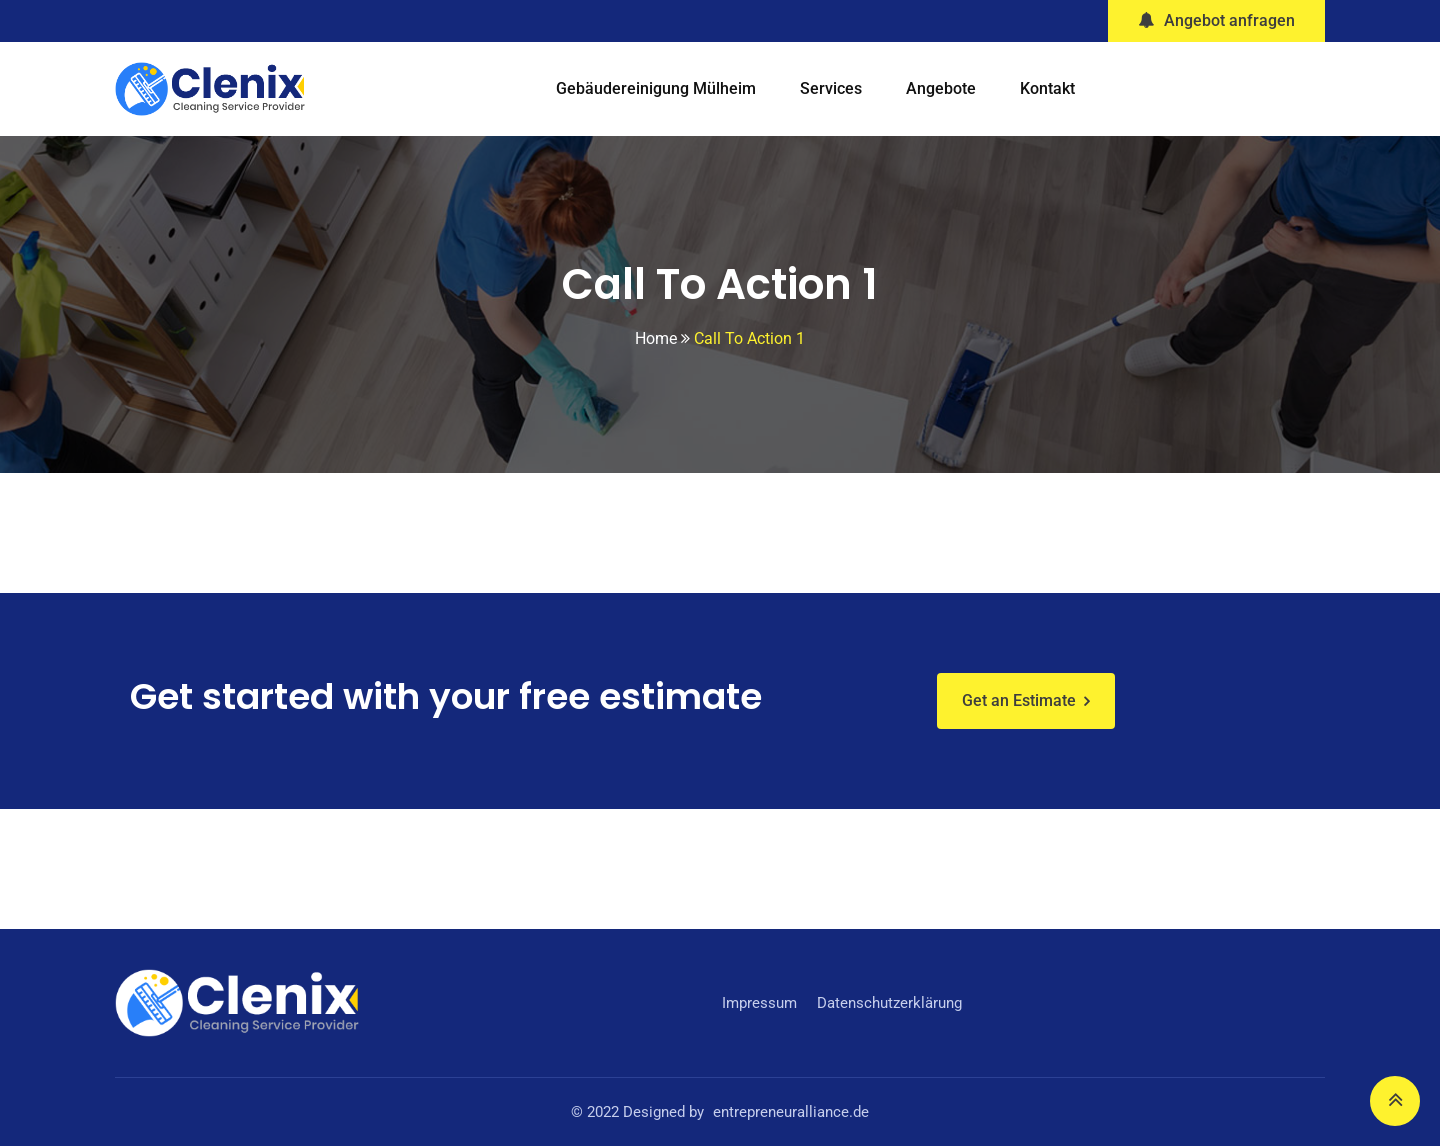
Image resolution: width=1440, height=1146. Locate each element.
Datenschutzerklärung (889, 1003)
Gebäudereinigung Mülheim (656, 88)
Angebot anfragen (1216, 20)
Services (831, 88)
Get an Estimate (1019, 700)
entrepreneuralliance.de (791, 1112)
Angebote (941, 88)
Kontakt (1047, 88)
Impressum (759, 1003)
